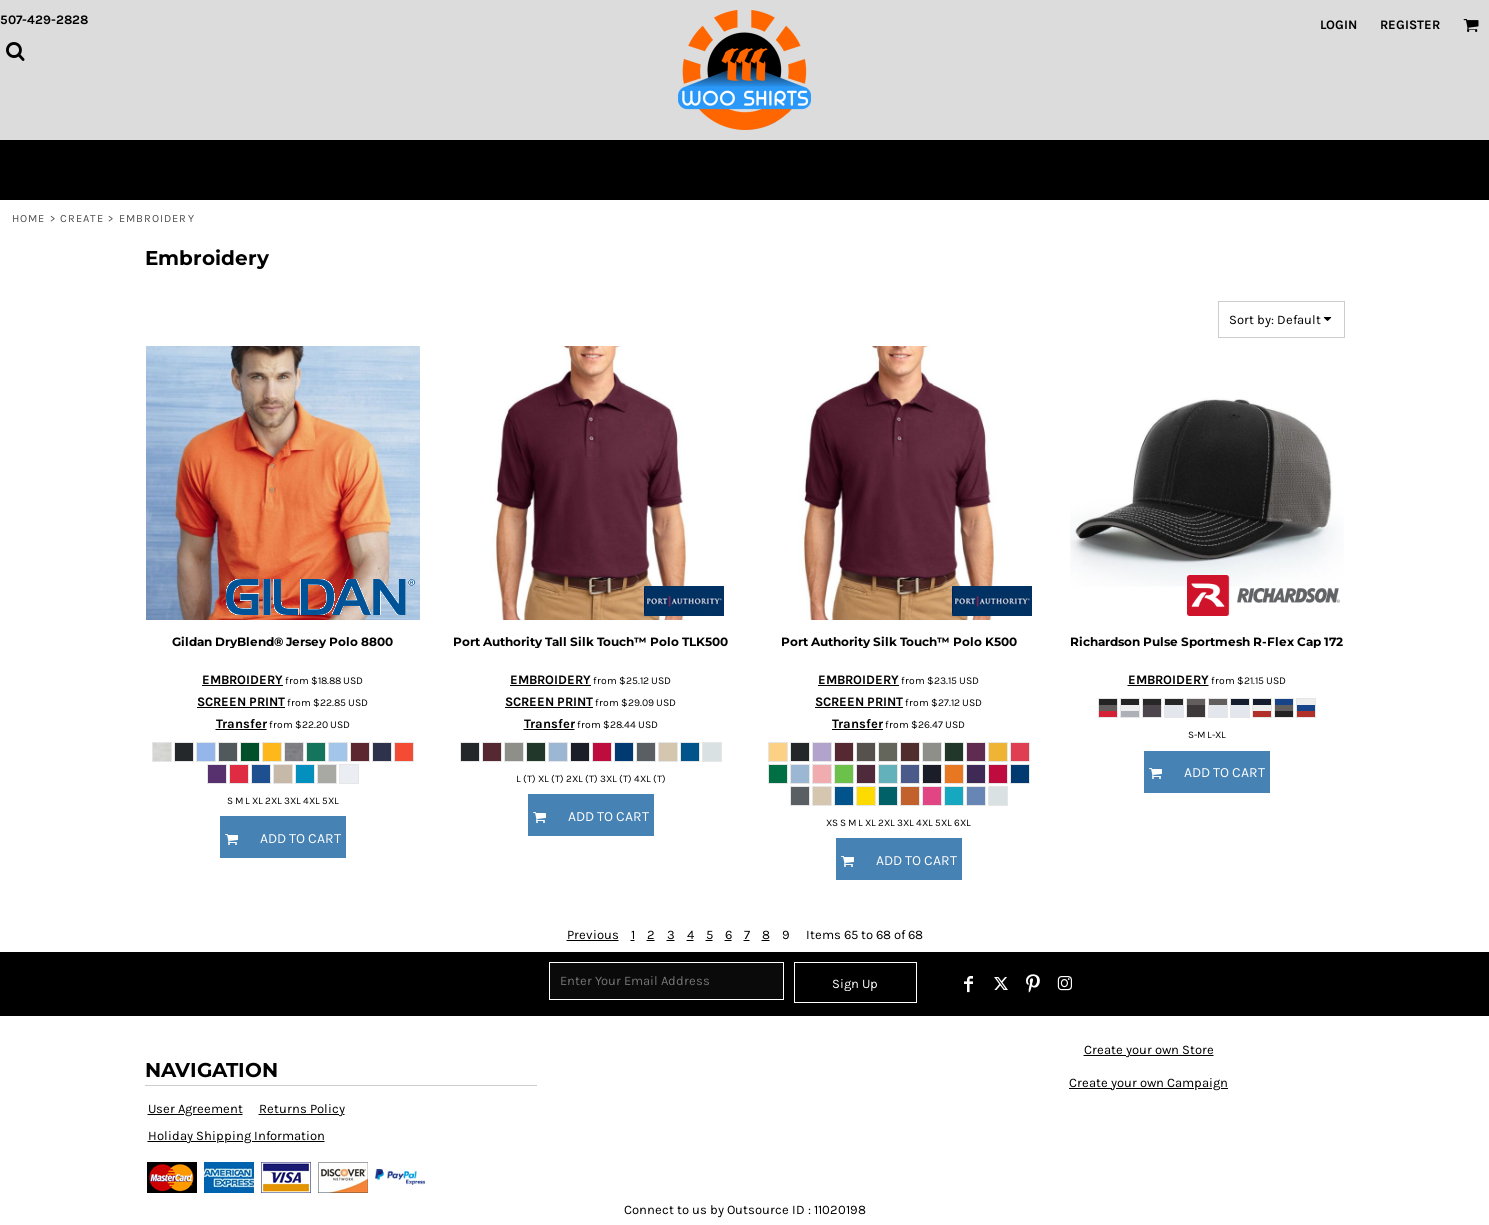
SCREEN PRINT (241, 701)
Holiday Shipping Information (236, 1135)
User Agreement (195, 1108)
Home (28, 218)
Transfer (241, 723)
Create (82, 218)
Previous (593, 934)
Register (1410, 24)
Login (1338, 24)
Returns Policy (302, 1108)
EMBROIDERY (242, 679)
